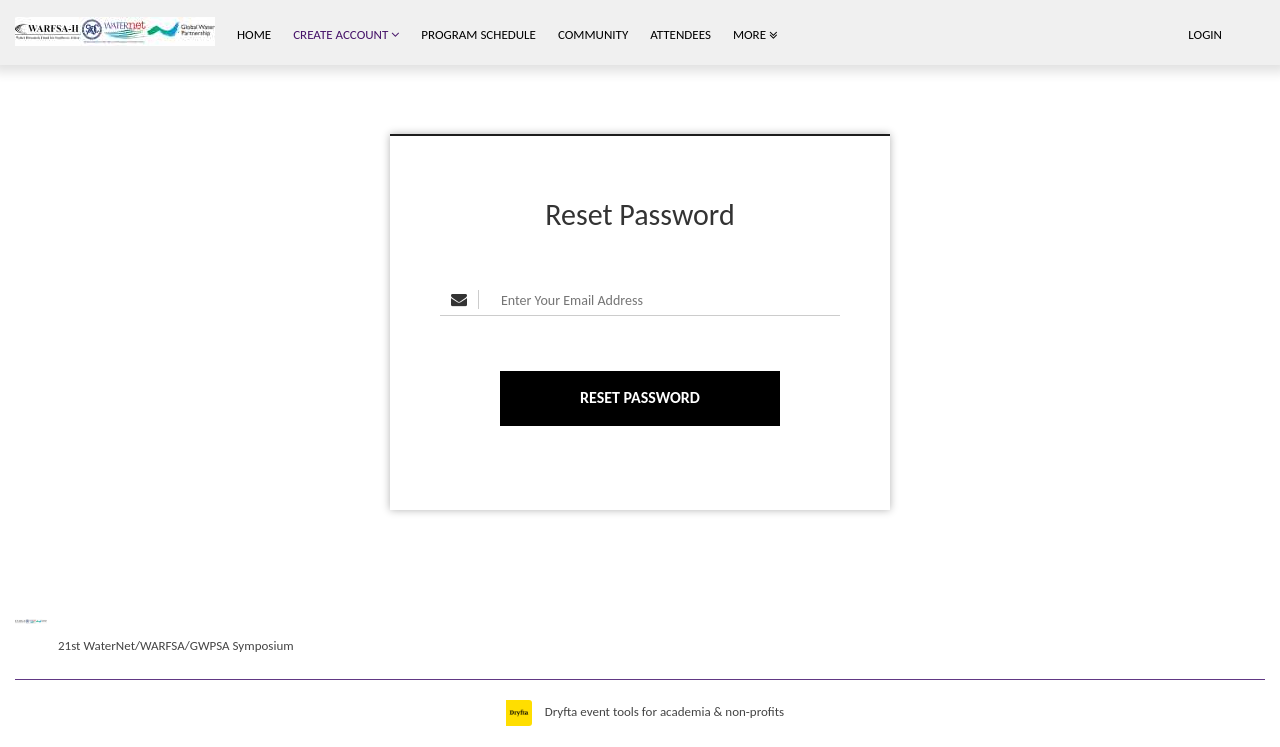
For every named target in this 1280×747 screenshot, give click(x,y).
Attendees (680, 34)
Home (254, 34)
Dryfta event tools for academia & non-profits (663, 711)
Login (1205, 34)
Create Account (346, 34)
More (755, 34)
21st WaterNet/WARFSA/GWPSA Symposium (176, 645)
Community (593, 34)
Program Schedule (478, 34)
